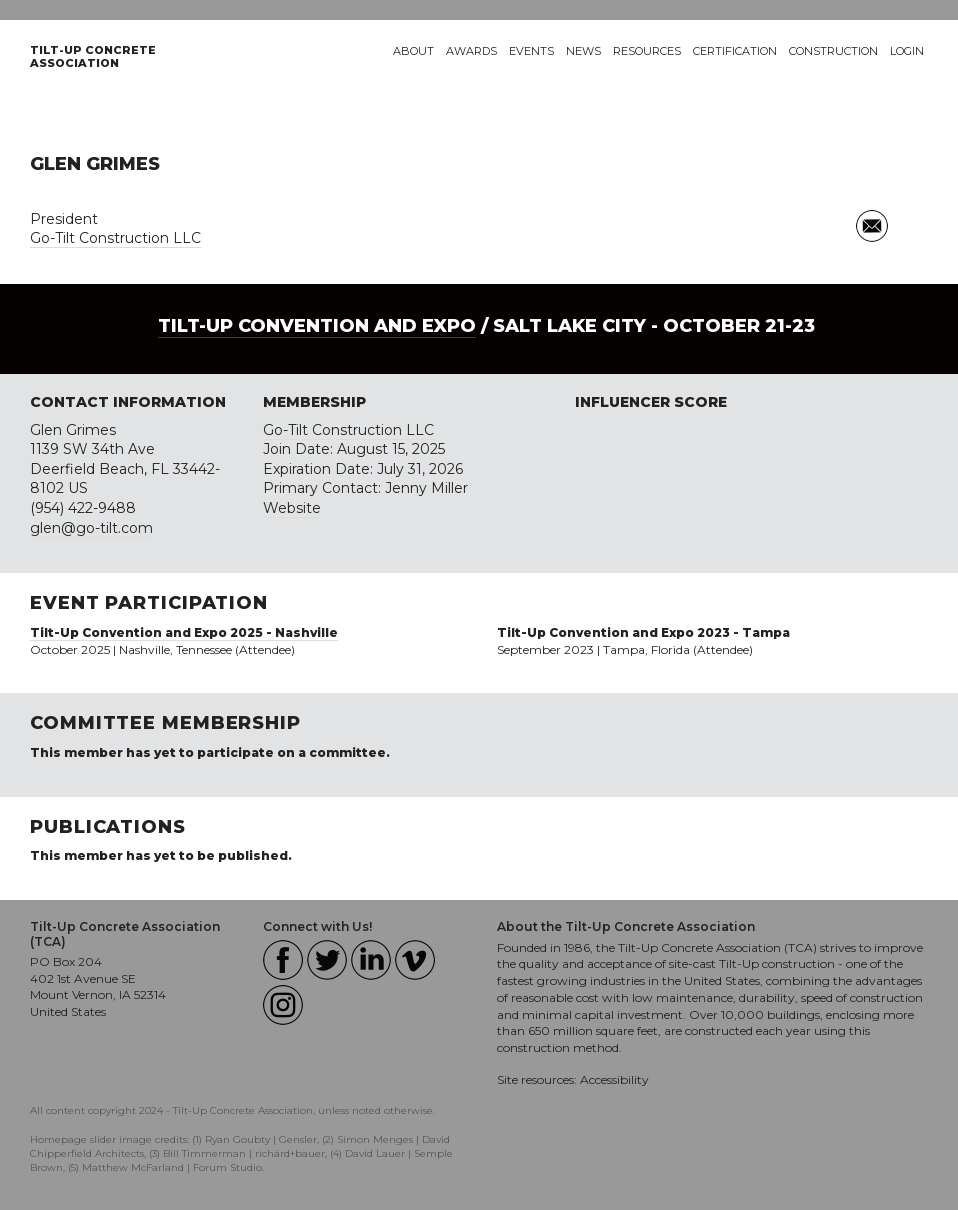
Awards (471, 51)
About (413, 51)
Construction (833, 51)
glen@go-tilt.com (91, 528)
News (583, 51)
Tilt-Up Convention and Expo (317, 326)
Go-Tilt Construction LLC (115, 238)
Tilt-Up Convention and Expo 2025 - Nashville (184, 632)
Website (292, 508)
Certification (735, 51)
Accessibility (614, 1079)
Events (531, 51)
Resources (647, 51)
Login (907, 51)
